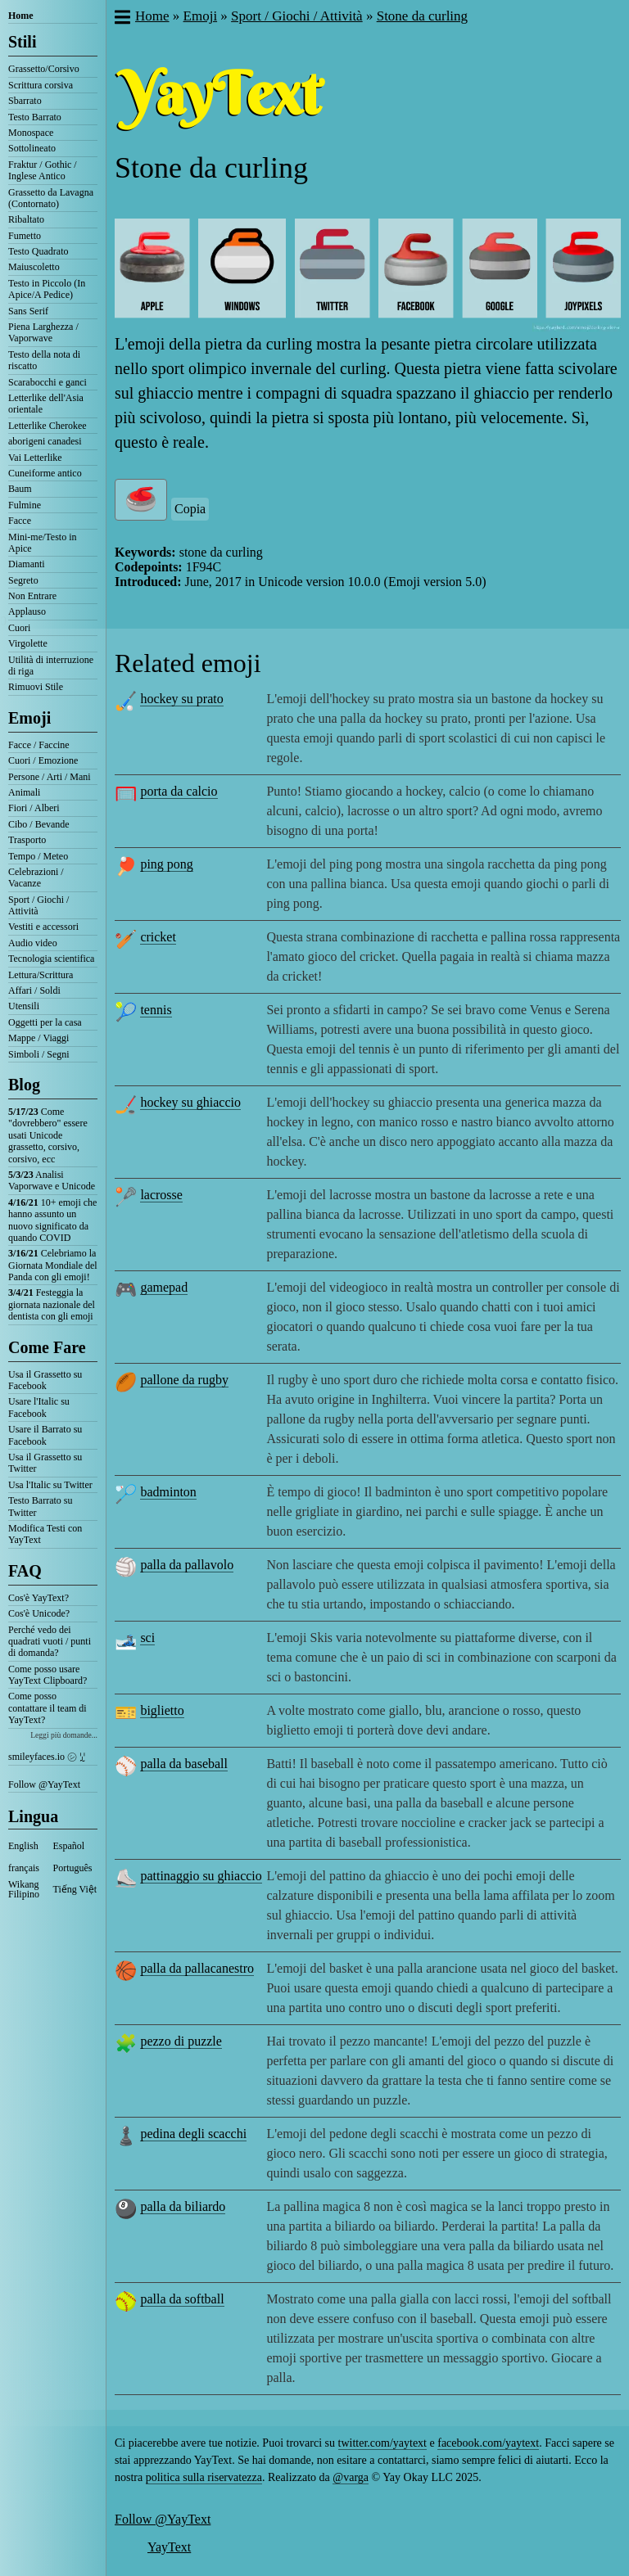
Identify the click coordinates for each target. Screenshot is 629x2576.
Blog (24, 1085)
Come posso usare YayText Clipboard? (47, 1674)
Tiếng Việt (75, 1889)
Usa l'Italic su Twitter (50, 1485)
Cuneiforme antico (45, 473)
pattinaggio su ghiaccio (200, 1876)
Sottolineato (32, 148)
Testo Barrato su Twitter (40, 1506)
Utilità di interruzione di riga (50, 665)
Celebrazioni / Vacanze (36, 877)
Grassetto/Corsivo (43, 68)
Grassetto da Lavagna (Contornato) (50, 198)
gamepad (164, 1287)
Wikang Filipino (23, 1889)
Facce (19, 520)
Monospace (30, 132)
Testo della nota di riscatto (44, 360)
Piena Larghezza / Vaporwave (43, 332)
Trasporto (27, 840)
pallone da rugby (184, 1380)
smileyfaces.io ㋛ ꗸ (46, 1756)
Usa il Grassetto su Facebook (45, 1380)
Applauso (27, 611)
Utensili (23, 1006)
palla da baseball (184, 1764)
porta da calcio (178, 791)
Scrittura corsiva (40, 85)
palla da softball (182, 2299)
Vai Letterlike (35, 457)
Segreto (23, 580)
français (23, 1868)
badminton (168, 1492)
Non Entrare (32, 596)
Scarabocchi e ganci (47, 382)
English (23, 1846)
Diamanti (26, 564)
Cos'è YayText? (38, 1598)
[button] (122, 18)
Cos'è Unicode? (39, 1613)
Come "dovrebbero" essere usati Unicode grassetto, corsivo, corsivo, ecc (48, 1135)
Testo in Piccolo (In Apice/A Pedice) (46, 288)
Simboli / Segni (39, 1054)
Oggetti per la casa (45, 1022)
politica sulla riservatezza (204, 2477)
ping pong (166, 864)
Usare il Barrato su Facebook (45, 1434)
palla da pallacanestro (197, 1968)
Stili (22, 42)
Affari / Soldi (34, 990)
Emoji (29, 718)
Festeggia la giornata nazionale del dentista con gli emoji (51, 1304)
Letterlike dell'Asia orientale (46, 403)
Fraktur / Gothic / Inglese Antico (42, 170)
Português (73, 1868)
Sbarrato (25, 100)
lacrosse (161, 1195)
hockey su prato (181, 699)
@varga (351, 2477)
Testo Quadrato (38, 251)
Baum (20, 488)
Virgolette (28, 643)
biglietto (161, 1710)
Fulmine (24, 505)
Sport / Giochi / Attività (38, 905)
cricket (158, 937)
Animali (24, 792)
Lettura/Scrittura (40, 975)
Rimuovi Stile (35, 686)
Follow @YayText (44, 1784)
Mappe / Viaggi (38, 1038)
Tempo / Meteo (38, 856)
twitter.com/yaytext (382, 2443)
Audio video (32, 943)
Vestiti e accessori (43, 926)
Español (69, 1846)
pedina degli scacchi (193, 2134)
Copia (190, 509)
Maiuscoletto (34, 267)
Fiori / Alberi (34, 808)
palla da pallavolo (186, 1565)
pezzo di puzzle (181, 2041)
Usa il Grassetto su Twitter (45, 1462)
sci (147, 1637)
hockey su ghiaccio (190, 1102)
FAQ (25, 1571)
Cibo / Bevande (39, 824)
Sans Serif (28, 311)
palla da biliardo (182, 2206)
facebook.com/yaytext (488, 2443)
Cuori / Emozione (43, 760)
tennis (155, 1010)
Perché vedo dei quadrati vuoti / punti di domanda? (49, 1641)
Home (21, 15)
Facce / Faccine (39, 745)
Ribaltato (26, 219)
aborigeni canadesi (45, 441)
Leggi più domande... (63, 1734)
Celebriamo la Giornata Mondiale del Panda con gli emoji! (52, 1265)
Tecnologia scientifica (51, 958)
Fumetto (24, 235)
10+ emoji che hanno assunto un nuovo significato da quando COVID (52, 1220)
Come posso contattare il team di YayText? (47, 1708)
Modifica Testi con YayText (45, 1534)
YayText (169, 2547)
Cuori (19, 628)
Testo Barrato (34, 117)
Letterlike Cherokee (47, 425)
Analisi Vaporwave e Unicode (51, 1180)
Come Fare (47, 1347)
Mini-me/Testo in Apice (42, 542)
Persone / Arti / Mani (49, 777)
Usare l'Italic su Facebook (39, 1407)
